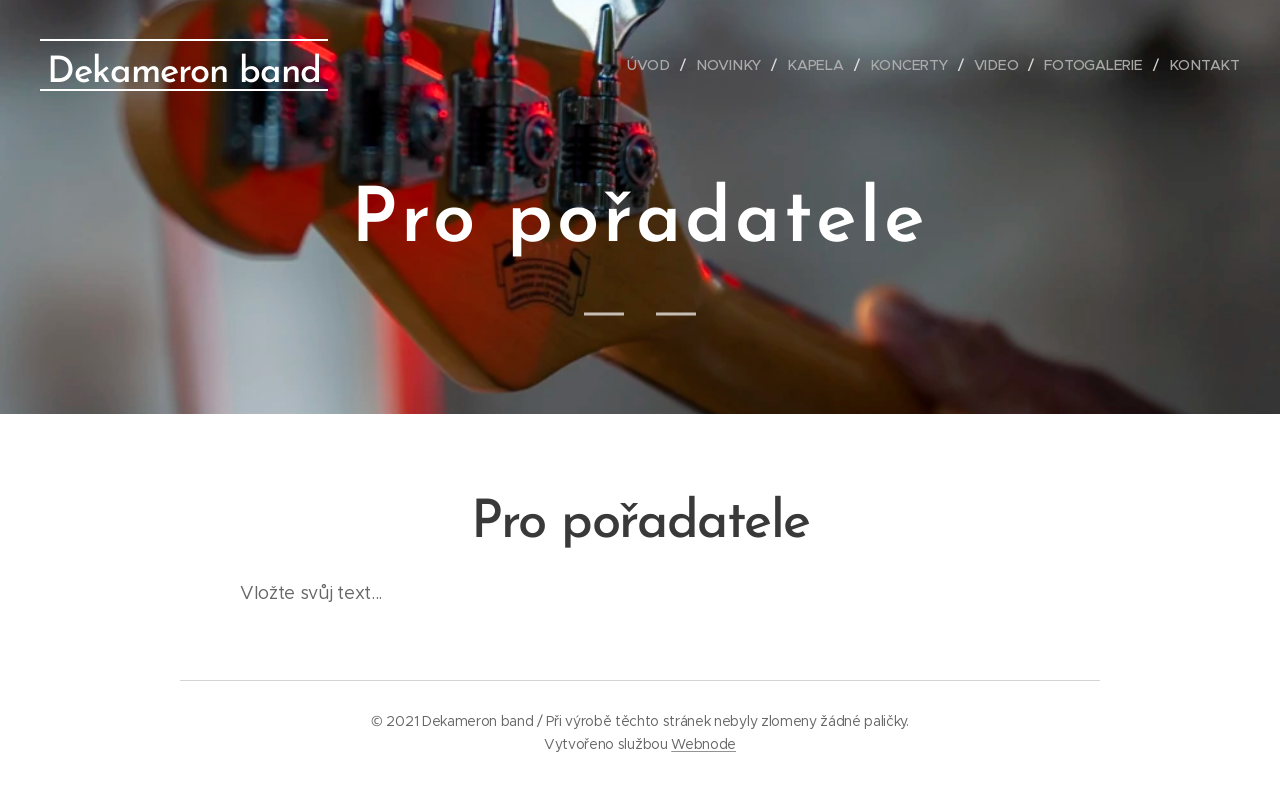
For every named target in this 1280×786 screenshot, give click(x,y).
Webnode (703, 744)
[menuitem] (659, 65)
